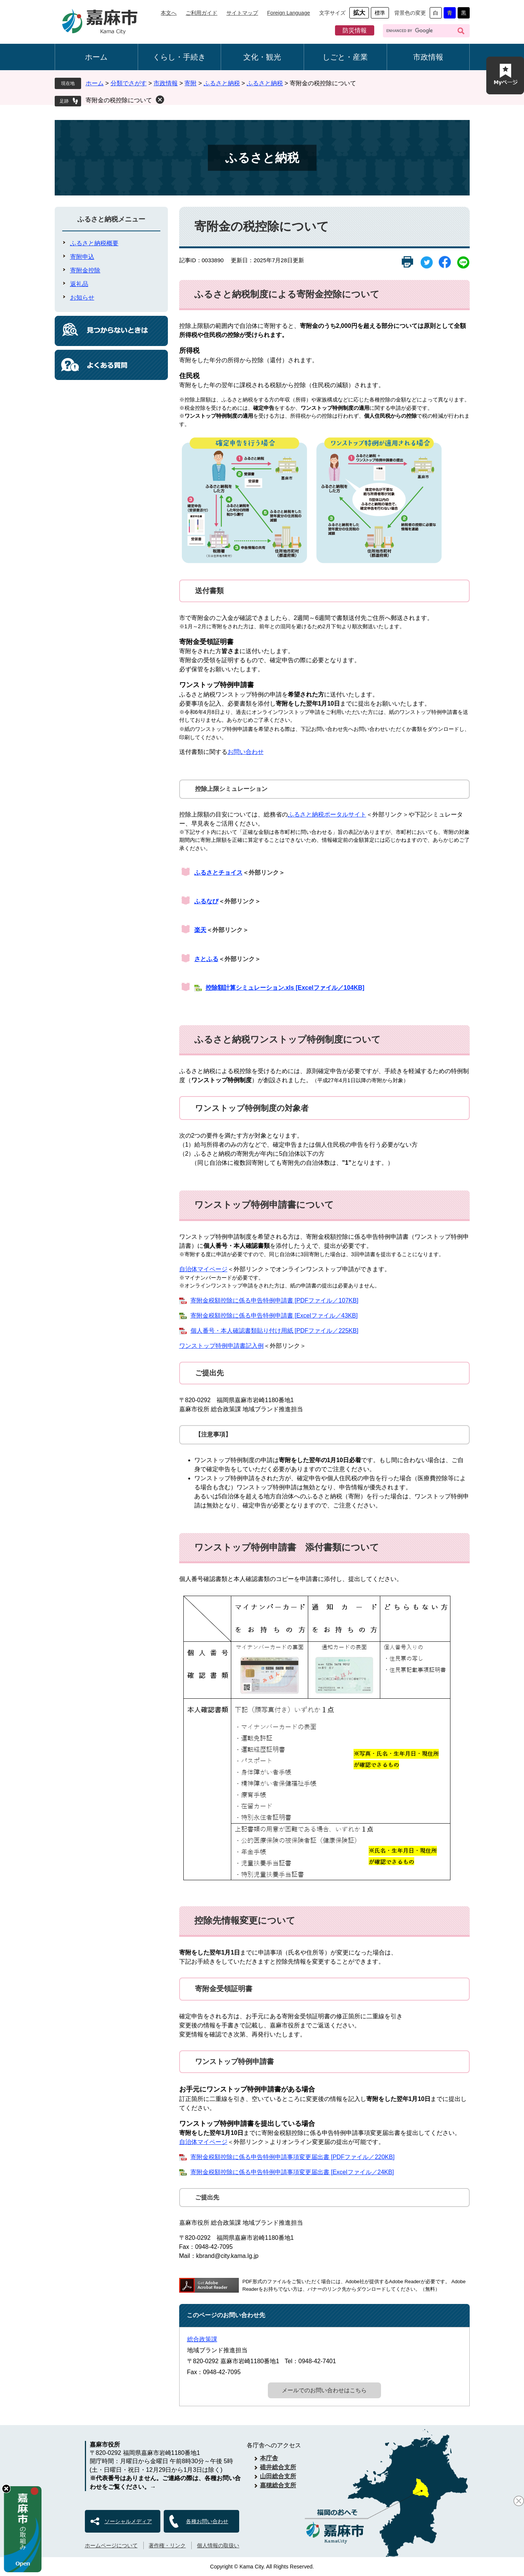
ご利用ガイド (201, 13)
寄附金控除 (85, 270)
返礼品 (79, 284)
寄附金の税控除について (119, 100)
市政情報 (428, 57)
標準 (380, 13)
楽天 (200, 930)
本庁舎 (269, 2458)
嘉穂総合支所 (278, 2485)
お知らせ (82, 297)
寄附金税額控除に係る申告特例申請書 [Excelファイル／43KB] (274, 1315)
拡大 (359, 12)
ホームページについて (111, 2545)
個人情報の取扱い (218, 2545)
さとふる (206, 959)
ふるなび (206, 901)
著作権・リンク (167, 2545)
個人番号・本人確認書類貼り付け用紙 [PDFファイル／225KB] (274, 1330)
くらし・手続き (179, 57)
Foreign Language (288, 13)
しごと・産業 (345, 57)
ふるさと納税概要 (94, 243)
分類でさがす (129, 83)
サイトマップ (242, 13)
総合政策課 (202, 2339)
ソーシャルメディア (128, 2521)
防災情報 (355, 30)
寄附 (190, 83)
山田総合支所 (278, 2476)
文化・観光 (262, 57)
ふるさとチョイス (218, 872)
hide (6, 2488)
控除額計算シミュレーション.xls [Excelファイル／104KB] (285, 987)
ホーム (96, 57)
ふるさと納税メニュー (111, 219)
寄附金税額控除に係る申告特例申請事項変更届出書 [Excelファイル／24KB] (292, 2172)
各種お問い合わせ (207, 2521)
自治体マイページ (203, 1269)
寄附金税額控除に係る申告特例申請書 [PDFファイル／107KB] (274, 1300)
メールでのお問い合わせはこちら (324, 2390)
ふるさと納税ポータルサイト (327, 814)
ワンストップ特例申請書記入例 (221, 1346)
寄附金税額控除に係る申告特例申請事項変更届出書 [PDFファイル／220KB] (293, 2157)
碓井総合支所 (278, 2467)
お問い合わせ (245, 752)
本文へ (169, 13)
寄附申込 (82, 257)
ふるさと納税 (222, 83)
